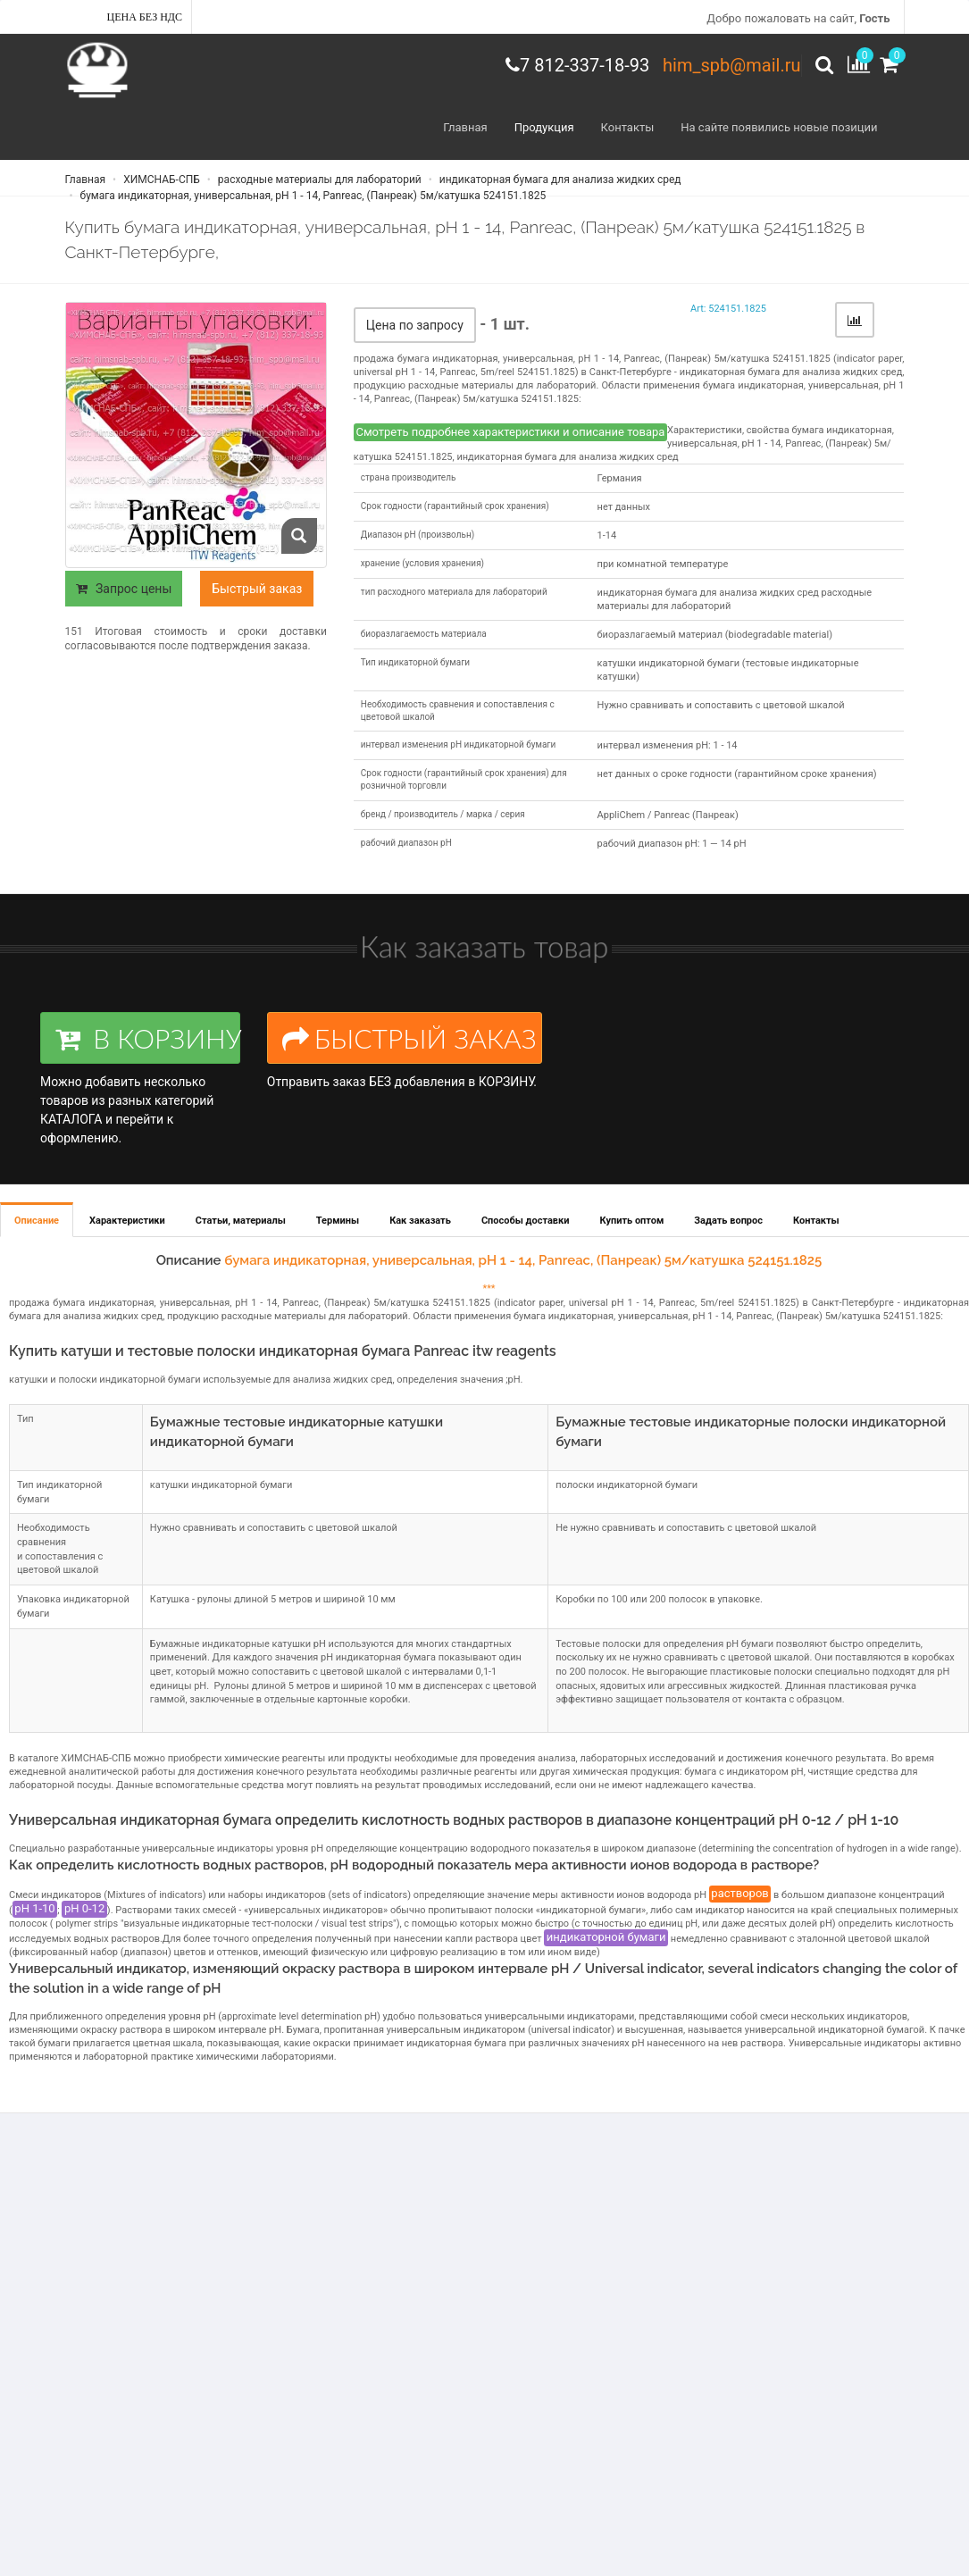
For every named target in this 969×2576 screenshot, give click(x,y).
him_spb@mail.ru (731, 65)
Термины (337, 1220)
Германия (619, 478)
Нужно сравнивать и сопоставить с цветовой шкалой (721, 705)
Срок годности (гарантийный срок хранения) (455, 506)
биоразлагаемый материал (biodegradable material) (714, 634)
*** (488, 1288)
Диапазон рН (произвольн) (417, 534)
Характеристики (127, 1220)
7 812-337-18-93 (584, 65)
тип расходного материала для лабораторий (454, 592)
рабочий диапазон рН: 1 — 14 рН (672, 843)
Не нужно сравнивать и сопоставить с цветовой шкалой (686, 1528)
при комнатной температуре (663, 564)
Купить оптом (632, 1220)
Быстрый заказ (257, 588)
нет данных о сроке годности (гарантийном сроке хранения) (737, 774)
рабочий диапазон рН (406, 843)
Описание (36, 1220)
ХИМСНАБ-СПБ (160, 179)
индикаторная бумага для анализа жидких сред (559, 179)
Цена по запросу (415, 325)
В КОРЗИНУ (147, 1038)
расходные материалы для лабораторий (318, 179)
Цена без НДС (145, 17)
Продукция (544, 127)
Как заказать (420, 1220)
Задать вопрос (728, 1220)
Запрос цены (124, 588)
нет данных (623, 507)
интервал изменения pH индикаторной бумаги (458, 744)
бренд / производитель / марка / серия (443, 814)
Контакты (628, 127)
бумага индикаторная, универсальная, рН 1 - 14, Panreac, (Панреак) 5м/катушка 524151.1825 (312, 195)
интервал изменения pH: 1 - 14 (667, 745)
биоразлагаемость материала (424, 634)
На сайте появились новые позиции (779, 127)
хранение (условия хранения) (422, 563)
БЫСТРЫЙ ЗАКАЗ (409, 1038)
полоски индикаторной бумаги (627, 1485)
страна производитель (408, 477)
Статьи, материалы (241, 1220)
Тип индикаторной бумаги (415, 662)
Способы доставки (525, 1220)
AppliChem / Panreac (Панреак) (668, 815)
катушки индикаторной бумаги (221, 1485)
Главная (465, 127)
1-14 (607, 535)
